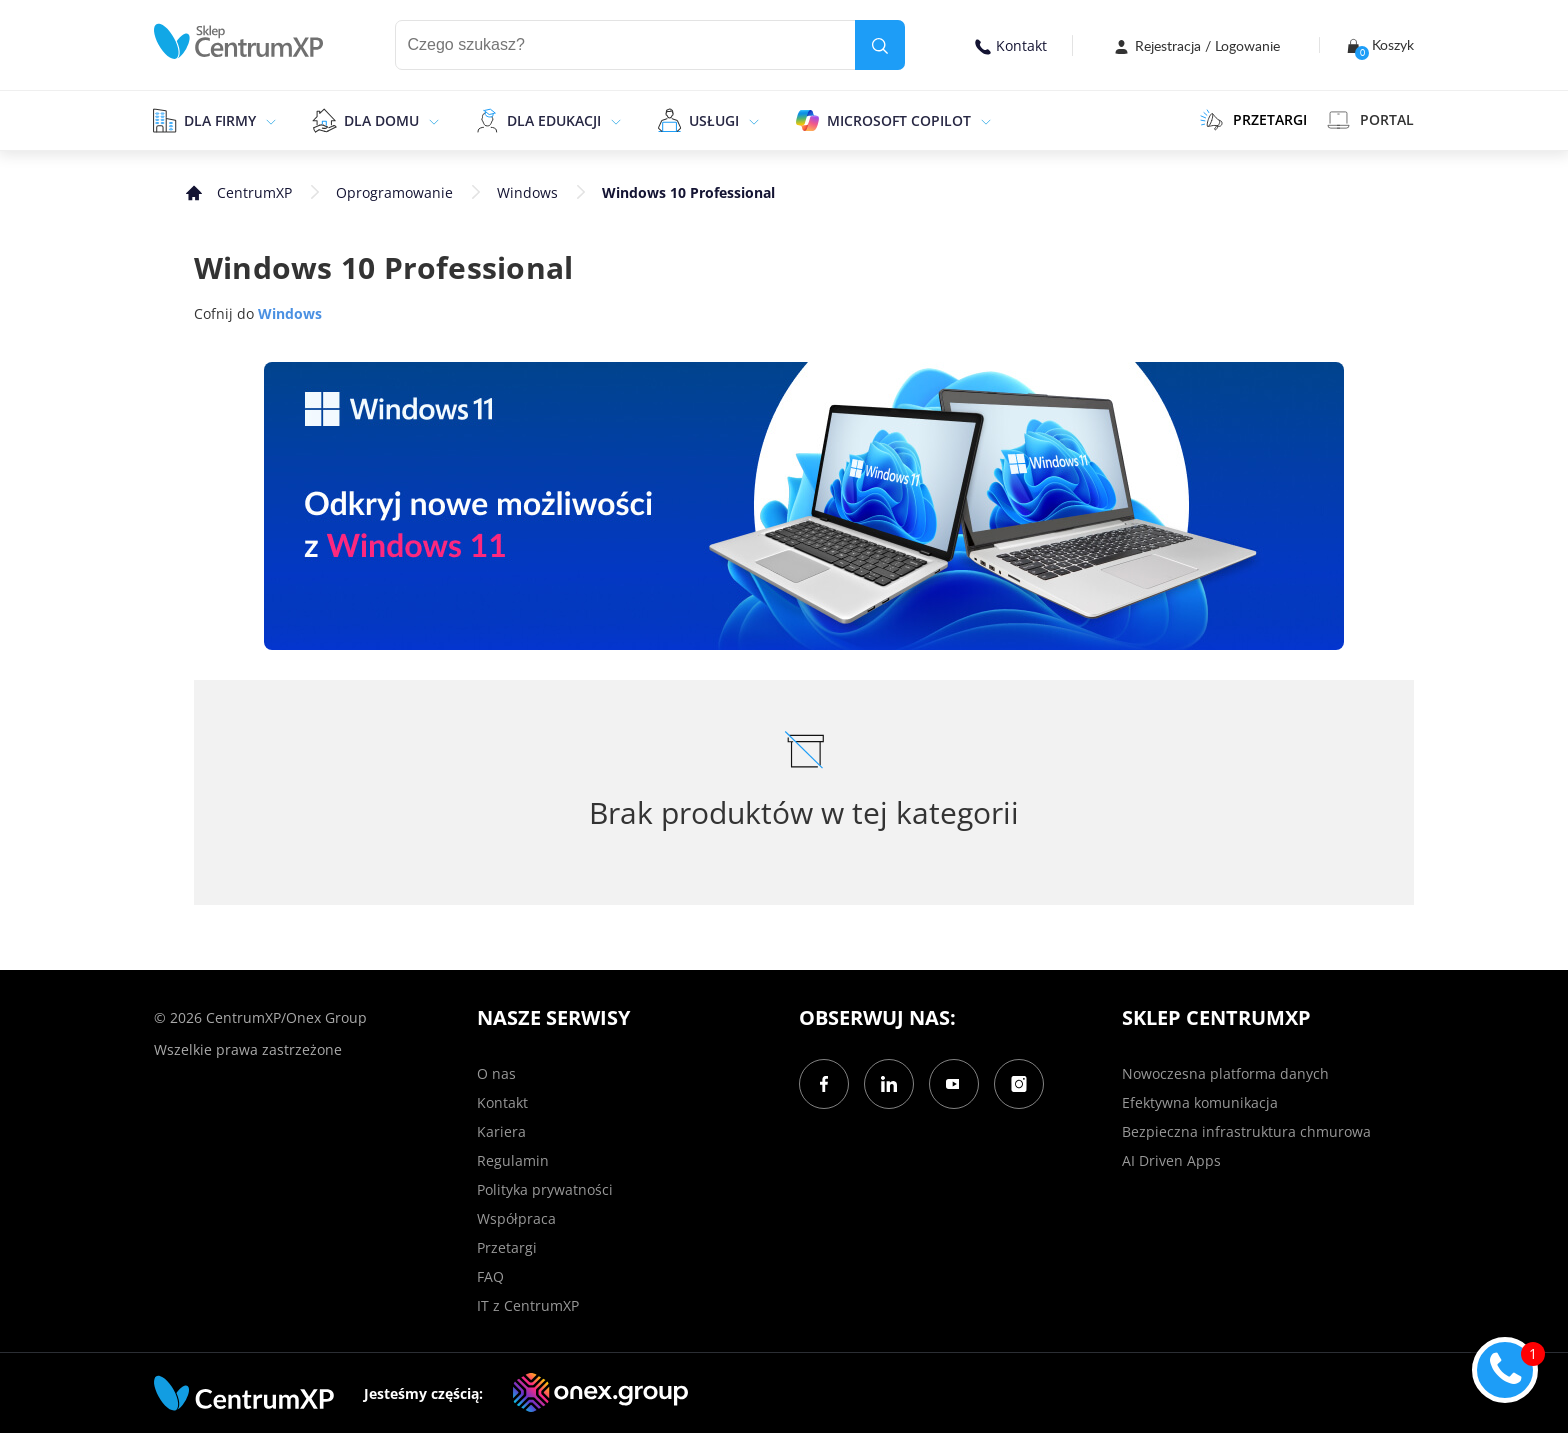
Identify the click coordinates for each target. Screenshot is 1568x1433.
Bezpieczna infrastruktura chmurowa (1246, 1131)
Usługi (714, 120)
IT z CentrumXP (528, 1305)
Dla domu (381, 120)
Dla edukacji (554, 120)
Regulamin (513, 1160)
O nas (496, 1073)
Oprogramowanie (394, 192)
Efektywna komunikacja (1200, 1102)
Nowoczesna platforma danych (1225, 1073)
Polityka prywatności (545, 1189)
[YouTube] (954, 1084)
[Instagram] (1019, 1084)
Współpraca (516, 1218)
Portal (1370, 120)
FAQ (490, 1276)
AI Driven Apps (1171, 1160)
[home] (239, 41)
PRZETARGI (1253, 120)
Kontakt (1011, 45)
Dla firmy (220, 120)
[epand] (268, 120)
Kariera (501, 1131)
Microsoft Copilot (899, 120)
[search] (880, 45)
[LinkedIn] (889, 1084)
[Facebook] (824, 1084)
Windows (527, 192)
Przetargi (507, 1247)
